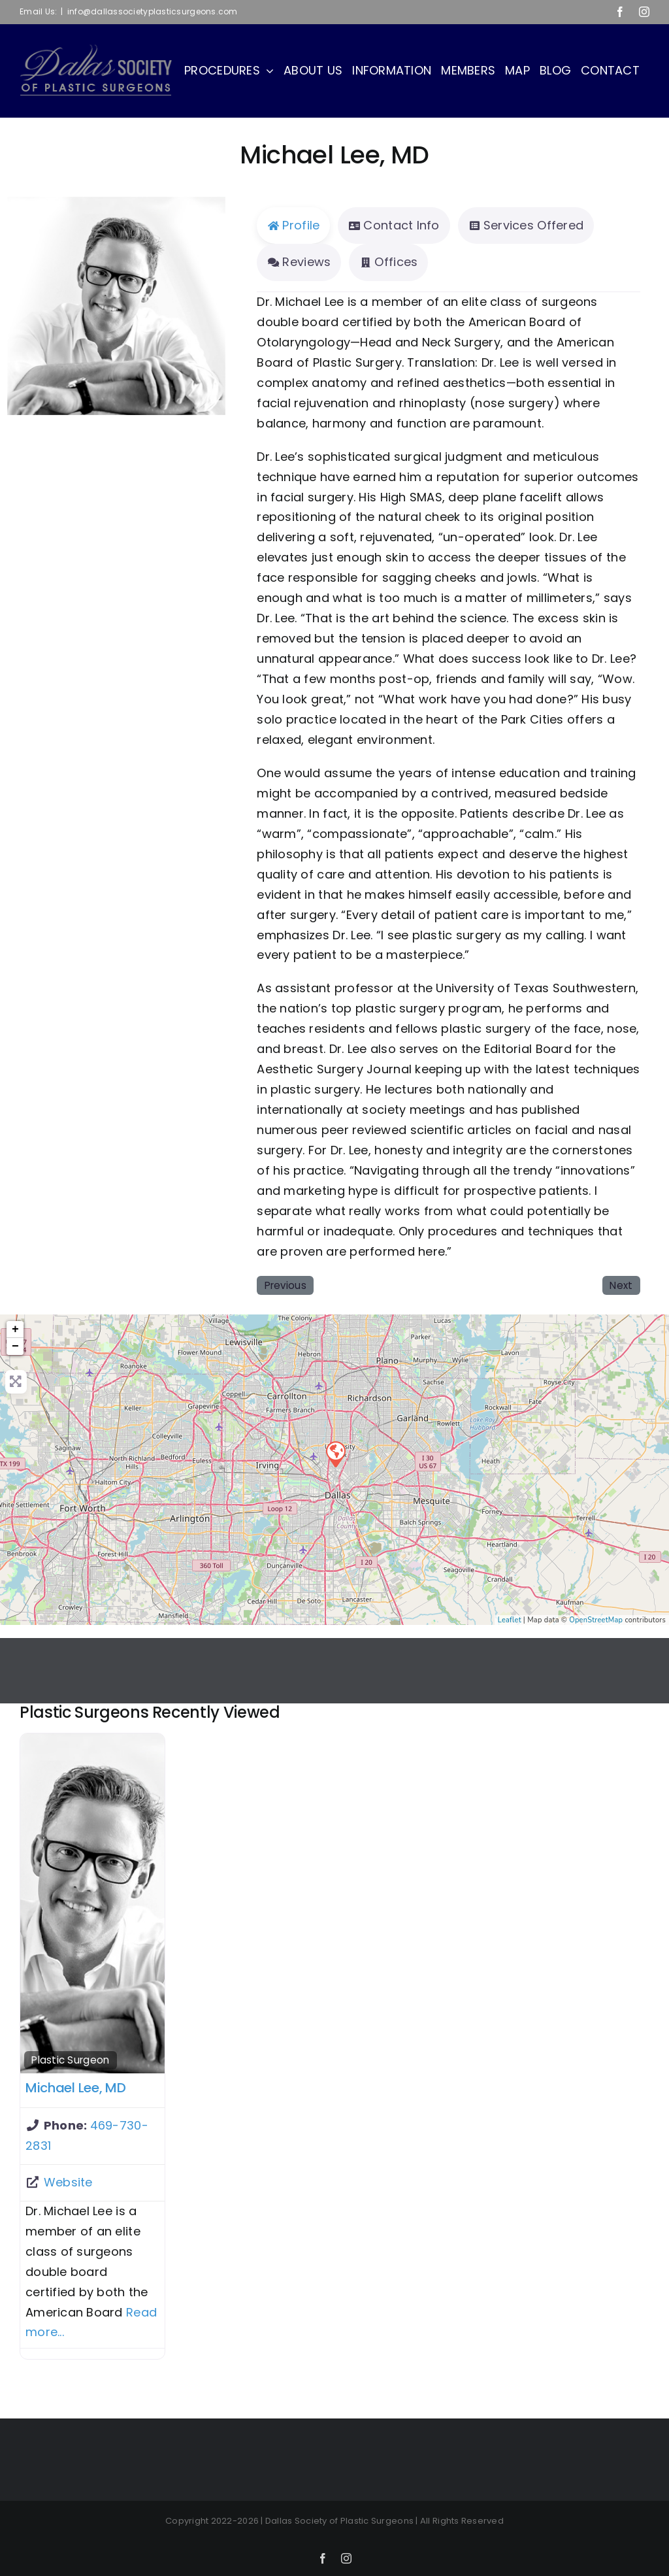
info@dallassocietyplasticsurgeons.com (152, 11)
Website (68, 2182)
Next (621, 1285)
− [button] (15, 1346)
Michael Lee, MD (75, 2088)
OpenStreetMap (596, 1620)
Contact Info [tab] (393, 225)
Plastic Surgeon (70, 2060)
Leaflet (509, 1620)
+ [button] (15, 1329)
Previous (285, 1285)
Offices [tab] (388, 262)
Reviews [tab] (299, 262)
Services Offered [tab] (525, 225)
